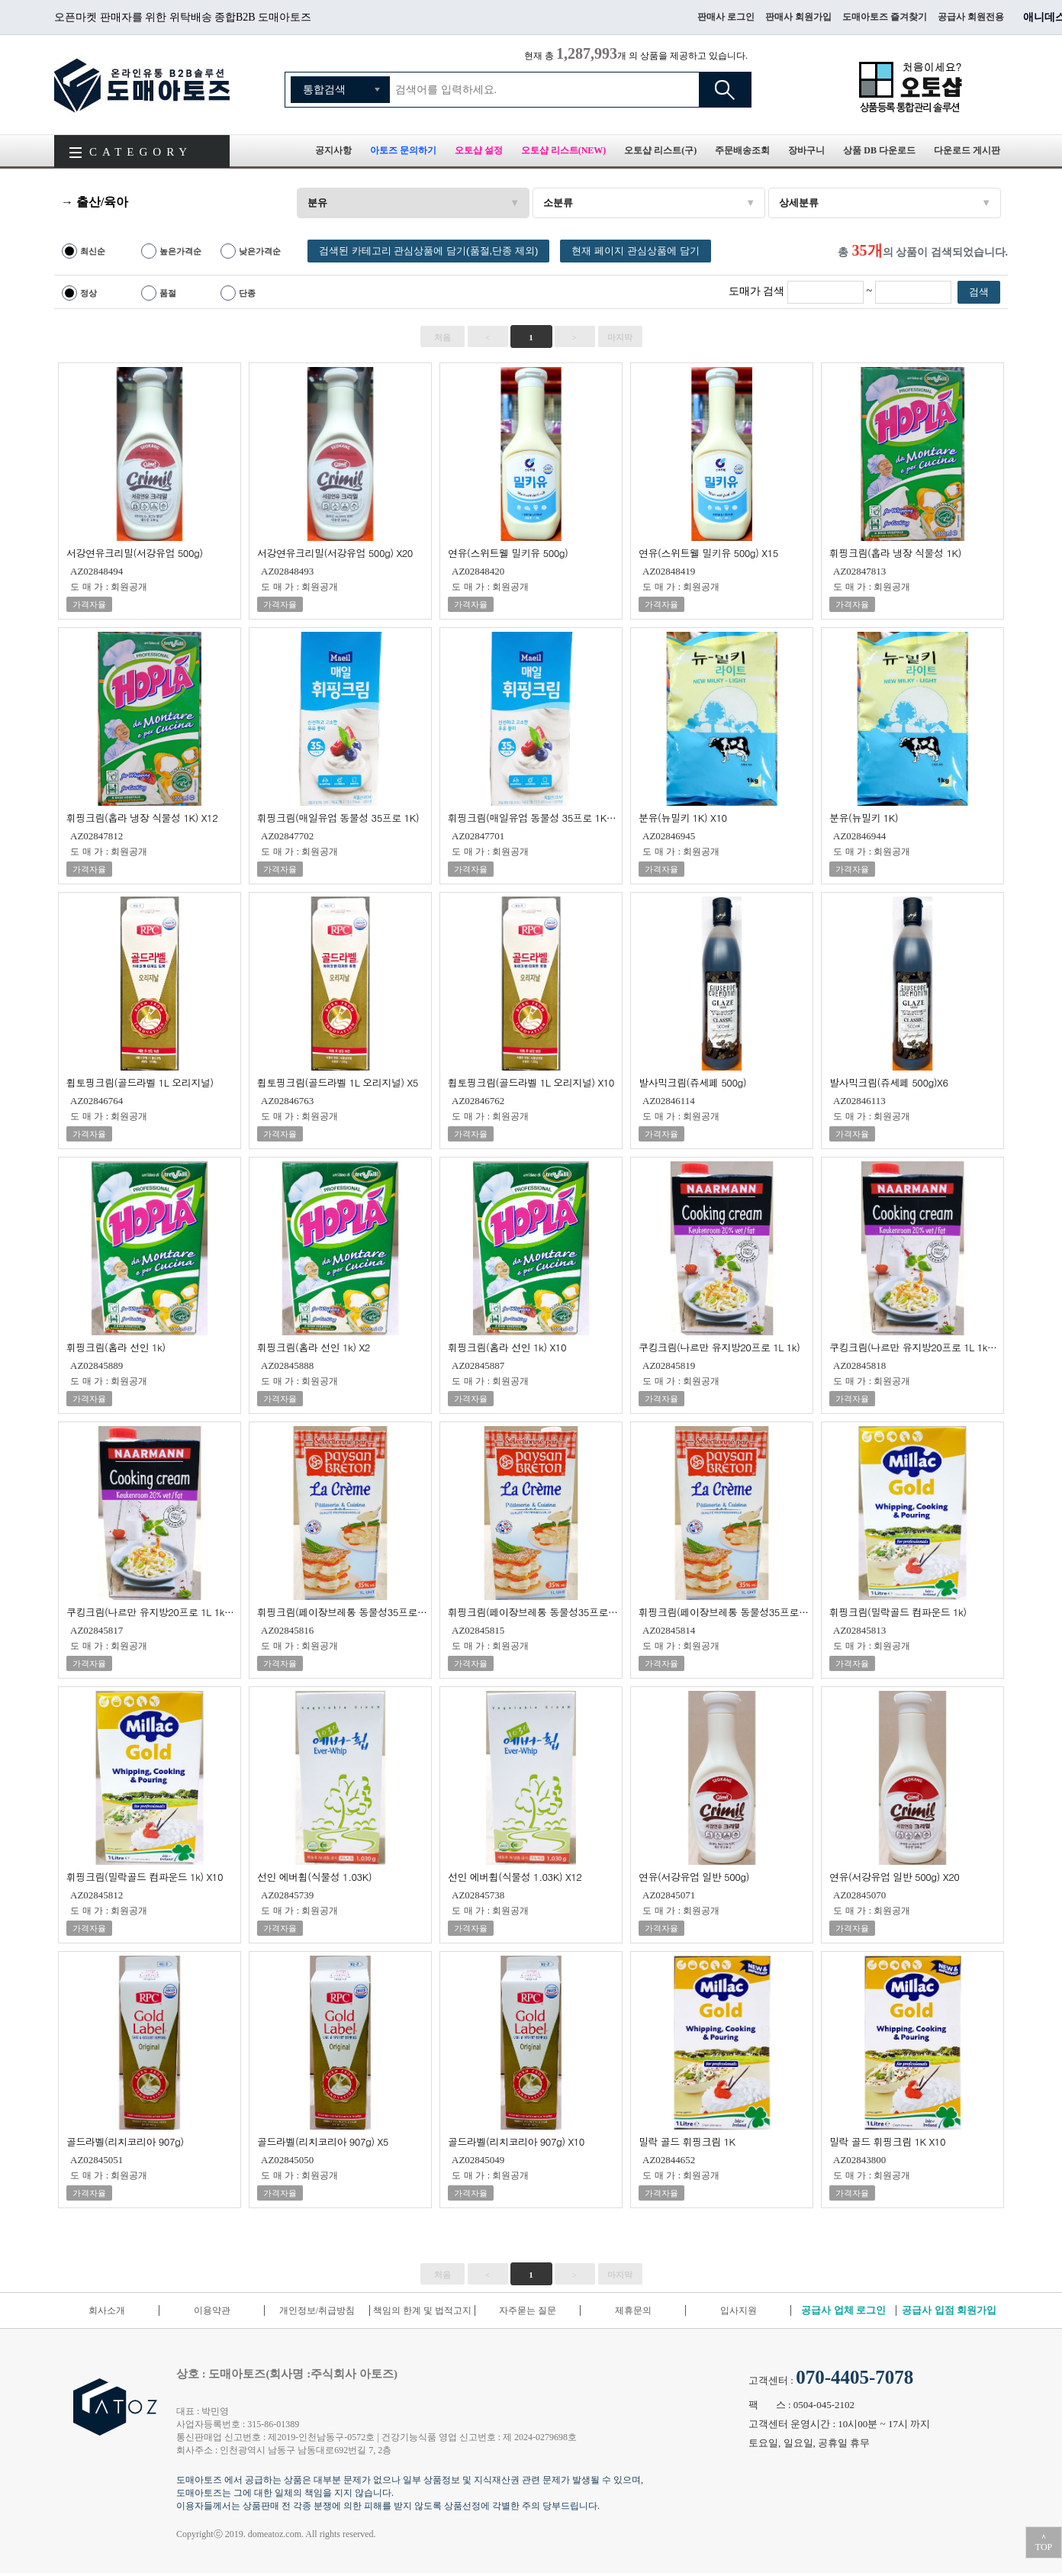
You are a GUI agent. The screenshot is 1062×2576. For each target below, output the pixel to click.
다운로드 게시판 (967, 150)
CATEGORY (140, 152)
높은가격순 (180, 251)
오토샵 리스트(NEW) (564, 150)
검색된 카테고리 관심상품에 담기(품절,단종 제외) (428, 250)
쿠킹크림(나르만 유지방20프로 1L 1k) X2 (914, 1346)
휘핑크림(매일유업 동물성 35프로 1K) (338, 816)
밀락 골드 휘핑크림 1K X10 (887, 2140)
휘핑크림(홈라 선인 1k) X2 (313, 1346)
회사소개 (106, 2310)
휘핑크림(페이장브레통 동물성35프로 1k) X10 (724, 1611)
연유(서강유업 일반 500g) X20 (894, 1875)
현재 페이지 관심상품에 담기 (635, 250)
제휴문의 (633, 2310)
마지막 (619, 337)
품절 (167, 293)
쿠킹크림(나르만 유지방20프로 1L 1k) (719, 1346)
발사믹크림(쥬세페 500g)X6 (888, 1081)
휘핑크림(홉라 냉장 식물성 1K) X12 (141, 816)
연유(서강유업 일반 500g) (694, 1875)
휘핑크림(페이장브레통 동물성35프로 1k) (342, 1611)
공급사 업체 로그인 (843, 2310)
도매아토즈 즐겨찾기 (884, 16)
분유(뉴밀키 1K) (863, 816)
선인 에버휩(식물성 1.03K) (314, 1875)
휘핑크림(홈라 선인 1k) (116, 1346)
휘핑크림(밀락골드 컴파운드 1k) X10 (144, 1875)
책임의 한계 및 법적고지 (422, 2310)
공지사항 (333, 150)
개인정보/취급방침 (317, 2310)
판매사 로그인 (726, 16)
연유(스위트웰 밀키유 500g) (508, 552)
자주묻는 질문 (527, 2310)
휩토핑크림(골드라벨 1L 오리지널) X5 (337, 1081)
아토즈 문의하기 (403, 150)
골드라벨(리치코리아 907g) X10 (516, 2140)
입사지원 (738, 2310)
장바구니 (806, 150)
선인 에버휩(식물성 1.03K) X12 (514, 1875)
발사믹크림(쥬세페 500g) (692, 1081)
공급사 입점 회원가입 (949, 2310)
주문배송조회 (742, 150)
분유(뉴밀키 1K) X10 (683, 816)
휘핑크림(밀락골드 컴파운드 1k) (898, 1611)
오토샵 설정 (479, 150)
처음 (442, 337)
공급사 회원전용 (971, 16)
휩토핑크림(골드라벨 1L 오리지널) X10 (531, 1081)
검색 (725, 89)
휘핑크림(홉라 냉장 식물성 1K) (895, 552)
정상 (88, 293)
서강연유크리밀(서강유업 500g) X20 (335, 552)
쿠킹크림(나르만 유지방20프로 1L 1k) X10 (151, 1611)
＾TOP (1043, 2542)
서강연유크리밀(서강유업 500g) (134, 552)
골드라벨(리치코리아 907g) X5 (322, 2140)
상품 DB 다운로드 (879, 150)
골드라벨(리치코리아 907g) (125, 2140)
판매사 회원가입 (798, 16)
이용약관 (212, 2310)
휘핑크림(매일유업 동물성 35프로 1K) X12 (533, 816)
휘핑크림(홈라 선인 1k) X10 (507, 1346)
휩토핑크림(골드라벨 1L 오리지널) (140, 1081)
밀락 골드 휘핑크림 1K (687, 2140)
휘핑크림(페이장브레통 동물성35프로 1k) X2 (533, 1611)
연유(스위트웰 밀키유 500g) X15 (708, 552)
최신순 (92, 251)
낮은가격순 (260, 251)
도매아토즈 (142, 85)
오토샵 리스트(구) (660, 150)
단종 (247, 293)
